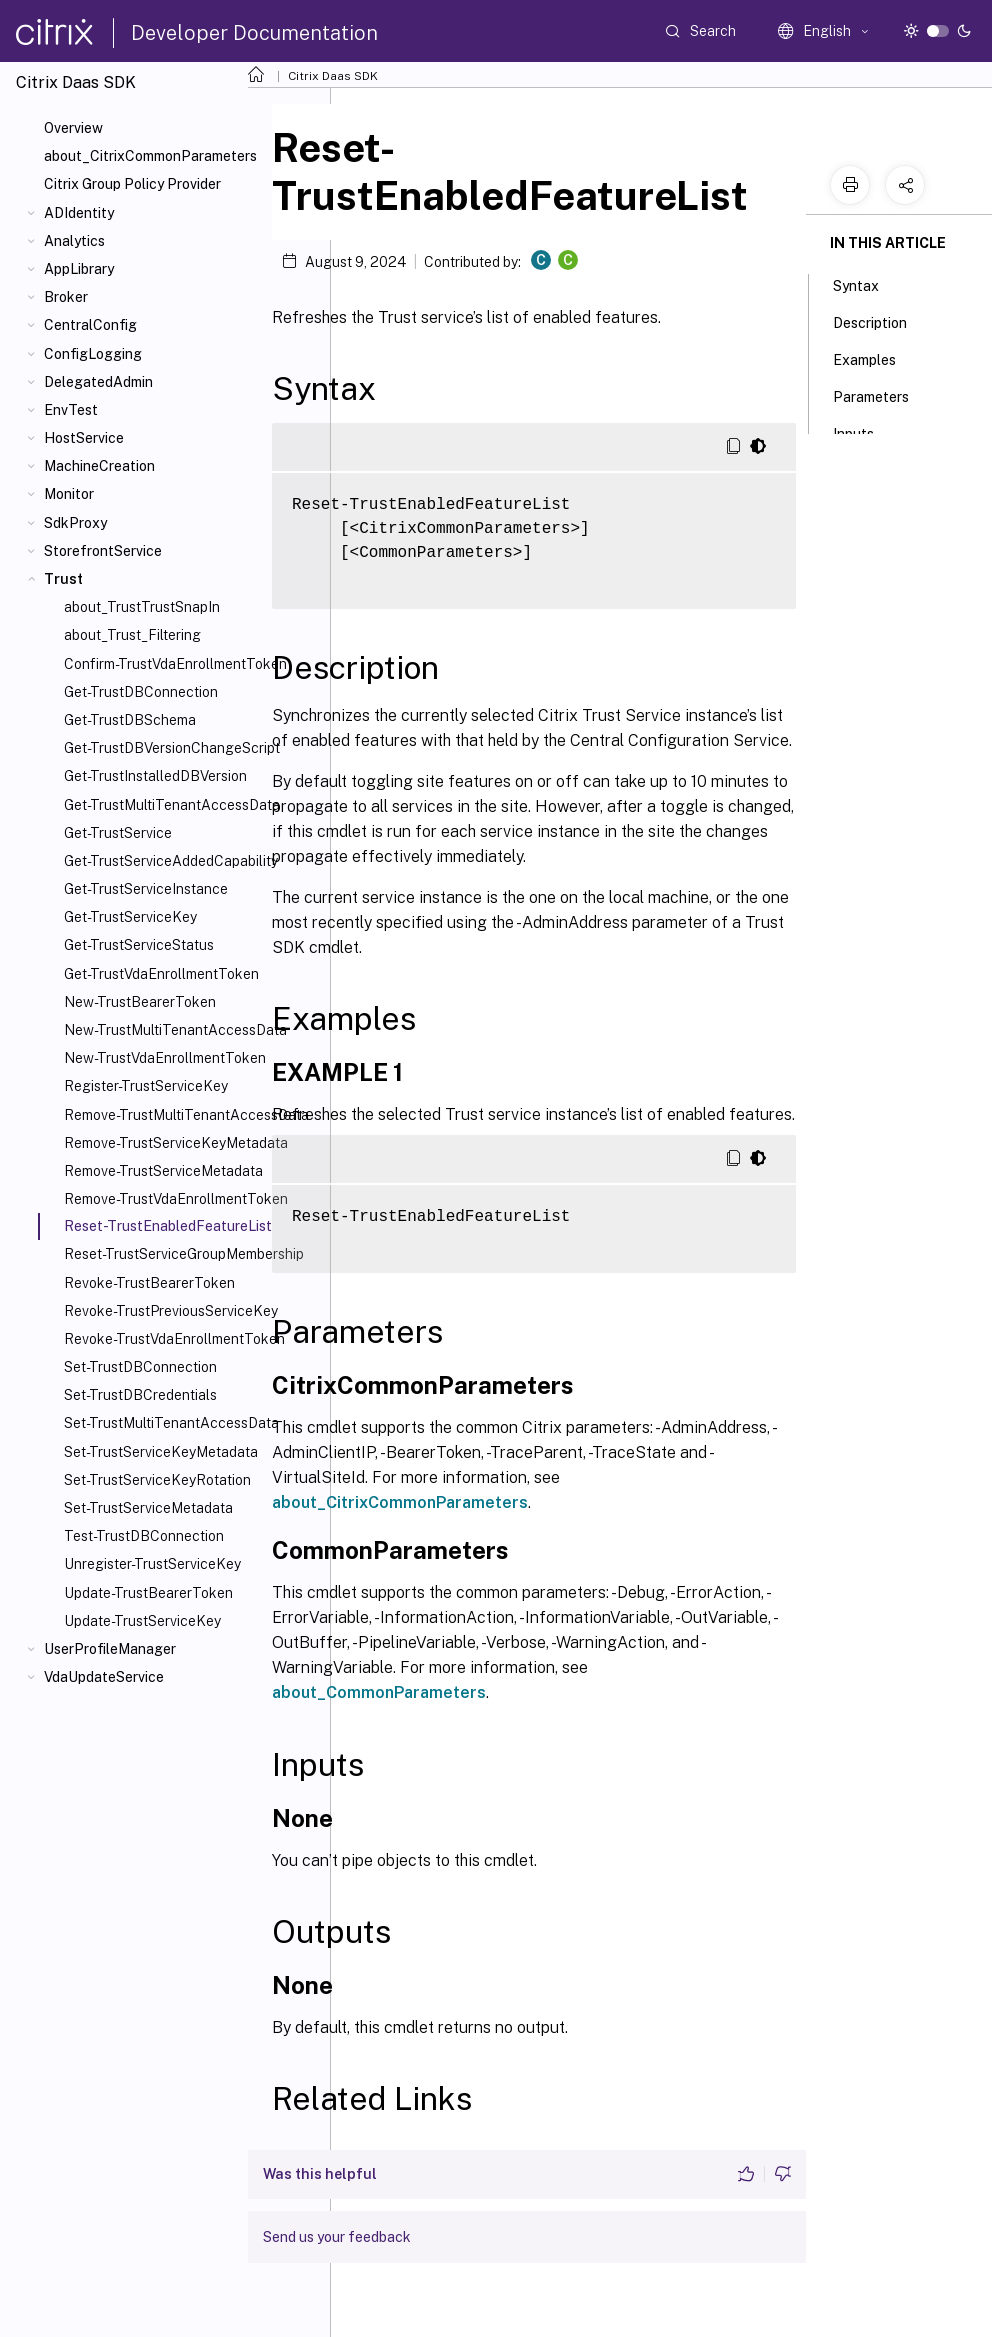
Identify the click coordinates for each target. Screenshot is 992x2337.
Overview (73, 128)
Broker (66, 297)
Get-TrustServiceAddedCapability (171, 861)
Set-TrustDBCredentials (140, 1395)
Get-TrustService (118, 833)
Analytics (74, 241)
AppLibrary (79, 269)
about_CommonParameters (379, 1692)
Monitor (69, 494)
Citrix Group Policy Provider (132, 184)
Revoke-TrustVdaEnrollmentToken (174, 1339)
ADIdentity (79, 213)
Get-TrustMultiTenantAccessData (172, 805)
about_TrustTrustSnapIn (142, 607)
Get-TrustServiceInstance (146, 889)
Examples (875, 358)
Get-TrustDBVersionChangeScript (172, 748)
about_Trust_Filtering (132, 635)
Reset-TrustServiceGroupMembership (184, 1254)
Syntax (867, 284)
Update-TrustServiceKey (142, 1621)
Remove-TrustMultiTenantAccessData (186, 1115)
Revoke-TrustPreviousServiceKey (171, 1311)
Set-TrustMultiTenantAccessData (171, 1423)
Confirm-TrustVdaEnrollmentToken (175, 664)
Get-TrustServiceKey (130, 917)
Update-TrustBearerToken (148, 1593)
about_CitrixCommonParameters (150, 156)
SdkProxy (75, 523)
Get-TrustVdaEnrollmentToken (161, 974)
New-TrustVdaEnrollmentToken (165, 1058)
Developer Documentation (254, 33)
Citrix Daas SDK (333, 76)
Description (881, 321)
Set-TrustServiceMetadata (148, 1508)
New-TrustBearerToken (140, 1002)
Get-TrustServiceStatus (139, 945)
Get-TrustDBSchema (130, 720)
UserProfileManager (110, 1649)
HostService (84, 438)
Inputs (864, 432)
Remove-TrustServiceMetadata (163, 1171)
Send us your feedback (337, 2237)
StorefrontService (103, 551)
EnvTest (71, 410)
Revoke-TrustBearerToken (149, 1283)
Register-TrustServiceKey (146, 1086)
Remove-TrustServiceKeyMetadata (176, 1143)
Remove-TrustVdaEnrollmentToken (176, 1199)
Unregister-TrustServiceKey (152, 1564)
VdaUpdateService (104, 1677)
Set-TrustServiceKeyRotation (157, 1480)
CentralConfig (90, 325)
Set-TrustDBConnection (140, 1367)
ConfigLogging (93, 354)
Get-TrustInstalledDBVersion (155, 776)
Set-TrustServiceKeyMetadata (161, 1452)
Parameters (882, 395)
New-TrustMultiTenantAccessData (175, 1030)
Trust (63, 579)
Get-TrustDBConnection (141, 692)
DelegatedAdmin (98, 382)
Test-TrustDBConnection (144, 1536)
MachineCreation (99, 466)
